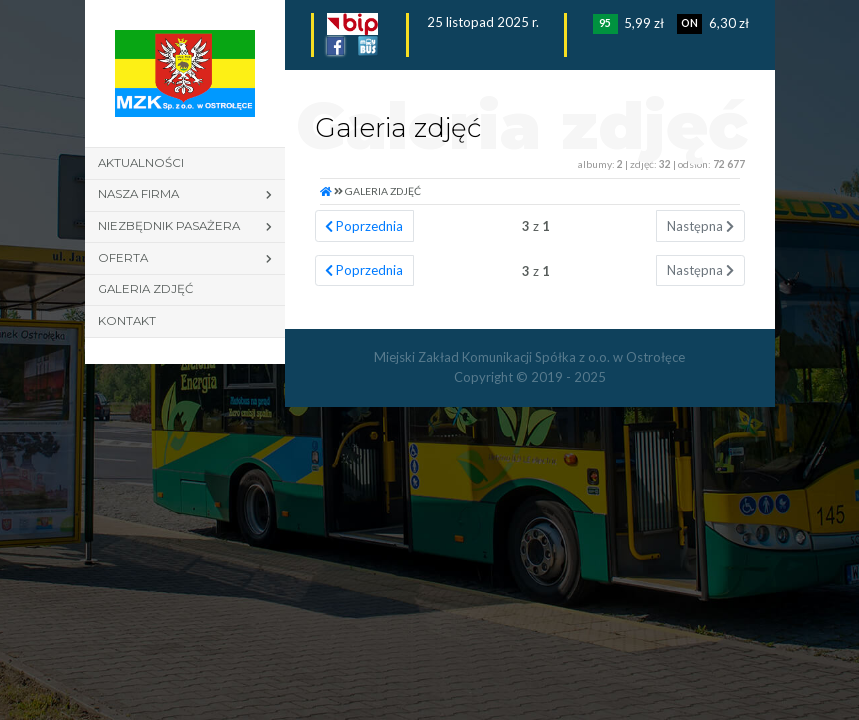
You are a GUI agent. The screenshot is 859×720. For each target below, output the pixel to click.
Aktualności (141, 163)
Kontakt (127, 321)
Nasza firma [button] (138, 194)
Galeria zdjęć (145, 289)
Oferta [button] (123, 258)
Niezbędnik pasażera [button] (169, 226)
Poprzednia (364, 226)
